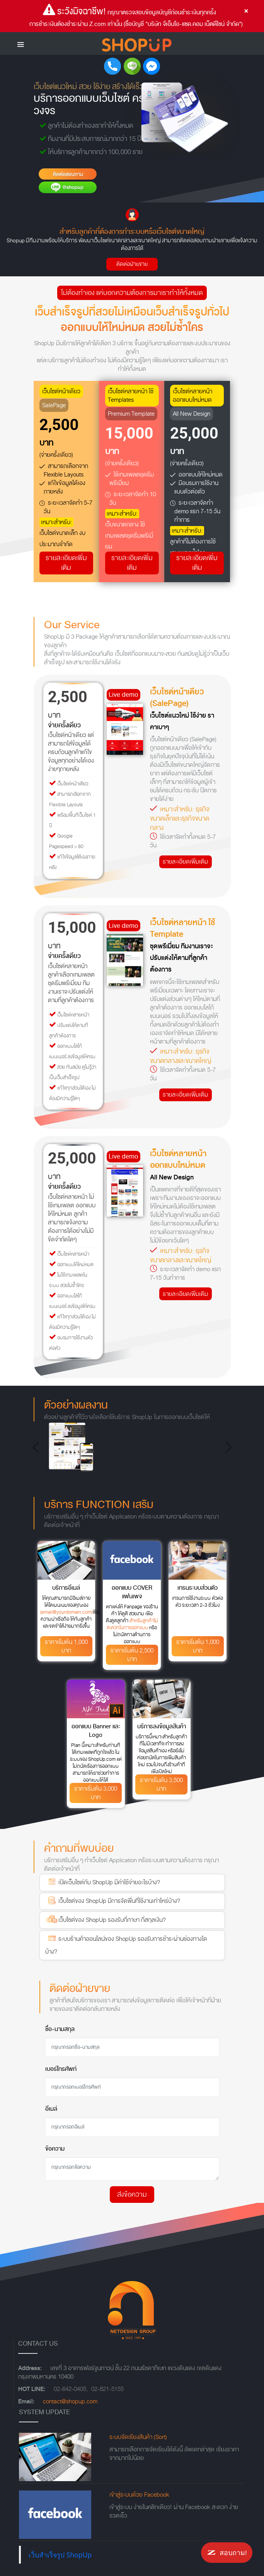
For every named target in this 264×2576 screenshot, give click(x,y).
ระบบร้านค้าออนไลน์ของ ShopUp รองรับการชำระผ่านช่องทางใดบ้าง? (126, 1944)
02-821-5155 (107, 2389)
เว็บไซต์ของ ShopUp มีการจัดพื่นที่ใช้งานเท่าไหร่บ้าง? (112, 1900)
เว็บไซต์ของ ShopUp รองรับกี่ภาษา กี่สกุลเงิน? (105, 1919)
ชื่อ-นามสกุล (60, 2029)
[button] (38, 1447)
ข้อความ (55, 2148)
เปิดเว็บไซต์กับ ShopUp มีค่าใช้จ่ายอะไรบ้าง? (102, 1881)
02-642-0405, (71, 2389)
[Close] (246, 11)
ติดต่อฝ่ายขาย (132, 264)
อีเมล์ (51, 2108)
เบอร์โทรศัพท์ (61, 2069)
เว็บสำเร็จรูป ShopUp (60, 2554)
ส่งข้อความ (132, 2194)
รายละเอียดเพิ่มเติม (66, 563)
